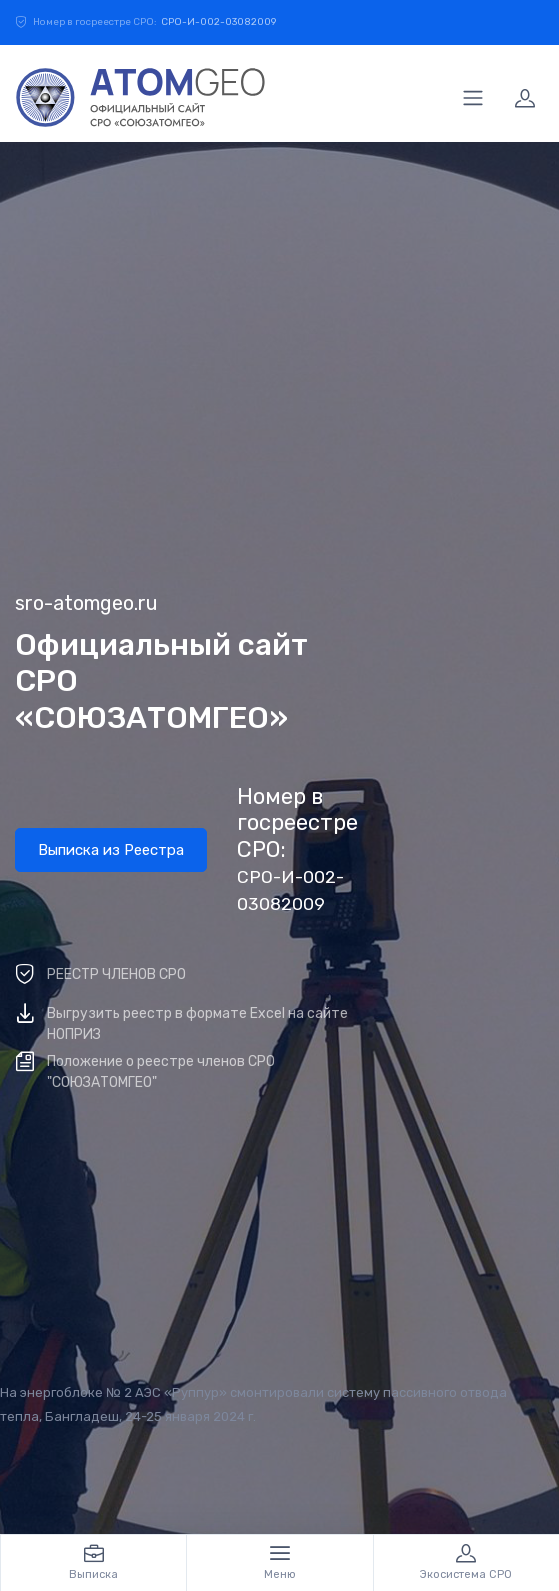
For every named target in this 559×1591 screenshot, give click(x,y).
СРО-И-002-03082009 (218, 22)
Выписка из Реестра (111, 850)
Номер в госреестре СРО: (297, 849)
